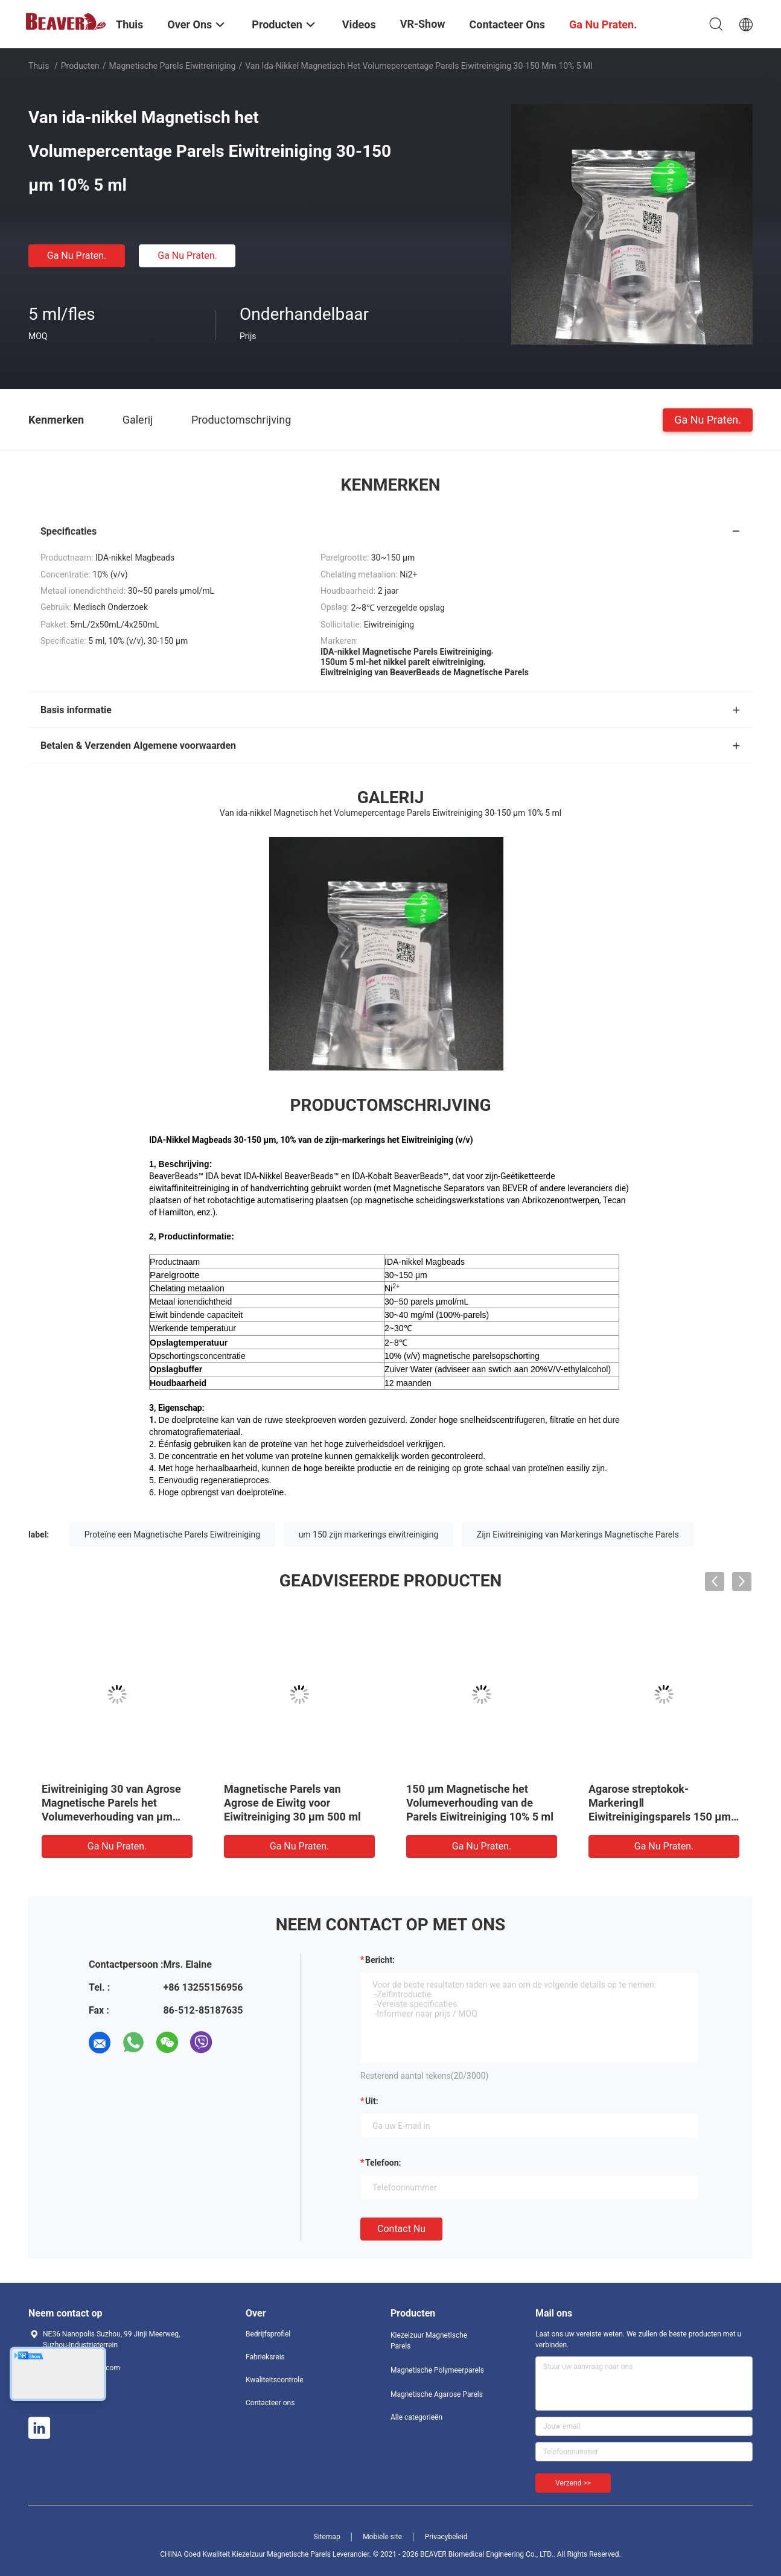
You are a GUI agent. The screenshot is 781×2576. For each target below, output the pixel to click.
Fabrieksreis (265, 2357)
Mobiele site (382, 2537)
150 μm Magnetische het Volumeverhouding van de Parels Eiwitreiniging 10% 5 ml (479, 1803)
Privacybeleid (446, 2537)
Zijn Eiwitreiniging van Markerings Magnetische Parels (578, 1534)
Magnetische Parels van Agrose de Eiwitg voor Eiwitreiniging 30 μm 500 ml (292, 1803)
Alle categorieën (416, 2417)
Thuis (38, 66)
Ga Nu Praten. (76, 255)
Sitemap (327, 2537)
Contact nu (401, 2228)
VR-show (422, 23)
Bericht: (380, 1960)
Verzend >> (573, 2483)
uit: (371, 2101)
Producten (80, 66)
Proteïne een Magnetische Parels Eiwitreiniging (172, 1534)
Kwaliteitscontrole (275, 2380)
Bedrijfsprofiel (268, 2334)
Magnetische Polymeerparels (437, 2370)
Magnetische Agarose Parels (436, 2394)
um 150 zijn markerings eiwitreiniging (369, 1534)
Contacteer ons (270, 2403)
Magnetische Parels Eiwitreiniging (172, 66)
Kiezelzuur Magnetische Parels (428, 2340)
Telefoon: (383, 2162)
